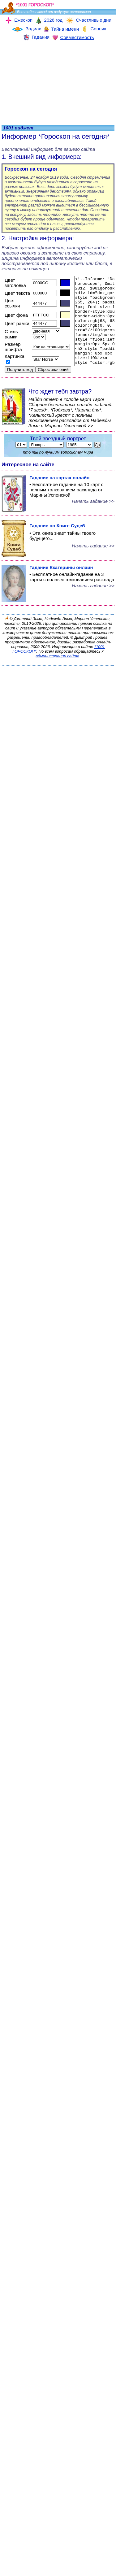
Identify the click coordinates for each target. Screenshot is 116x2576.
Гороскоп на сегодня (31, 169)
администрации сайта (57, 666)
